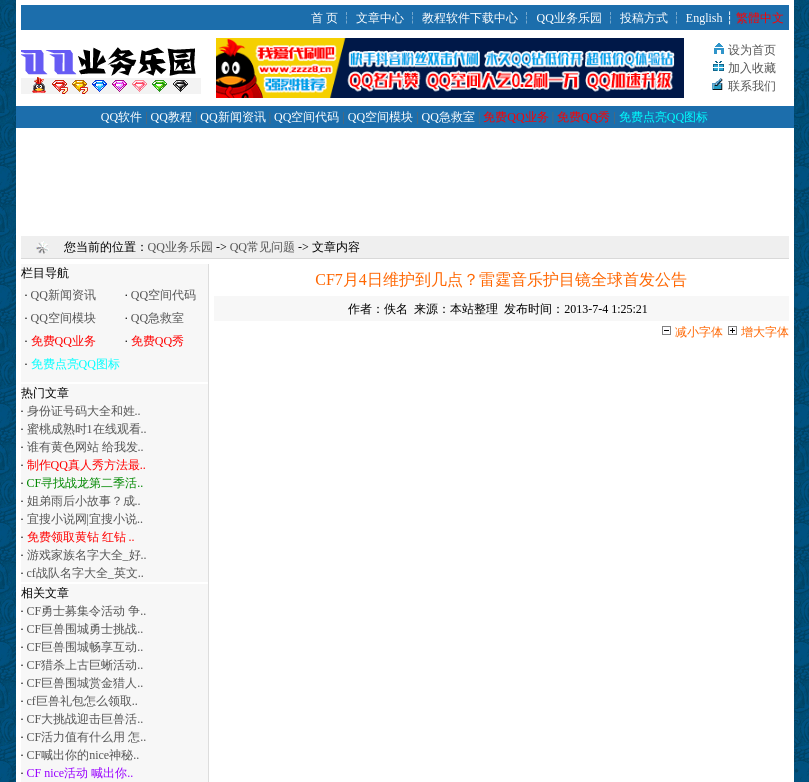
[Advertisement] (405, 173)
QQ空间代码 (306, 117)
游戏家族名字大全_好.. (87, 555)
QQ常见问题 (262, 247)
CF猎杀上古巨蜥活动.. (85, 665)
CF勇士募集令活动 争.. (87, 611)
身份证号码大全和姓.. (84, 411)
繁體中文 (760, 18)
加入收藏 (752, 68)
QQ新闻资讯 (232, 117)
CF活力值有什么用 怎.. (87, 737)
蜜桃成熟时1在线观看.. (87, 429)
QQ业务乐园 (568, 18)
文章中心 (380, 18)
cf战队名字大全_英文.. (85, 573)
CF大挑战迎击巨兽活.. (85, 719)
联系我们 (752, 86)
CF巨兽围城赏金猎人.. (85, 683)
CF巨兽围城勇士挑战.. (85, 629)
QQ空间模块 (380, 117)
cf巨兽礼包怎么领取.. (82, 701)
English (704, 18)
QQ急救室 (448, 117)
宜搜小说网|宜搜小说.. (85, 519)
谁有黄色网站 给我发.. (85, 447)
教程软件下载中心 (470, 18)
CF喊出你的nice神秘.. (83, 755)
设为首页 (752, 50)
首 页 (324, 18)
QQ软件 (121, 117)
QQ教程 (171, 117)
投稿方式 (644, 18)
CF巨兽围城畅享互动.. (85, 647)
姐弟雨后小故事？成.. (84, 501)
